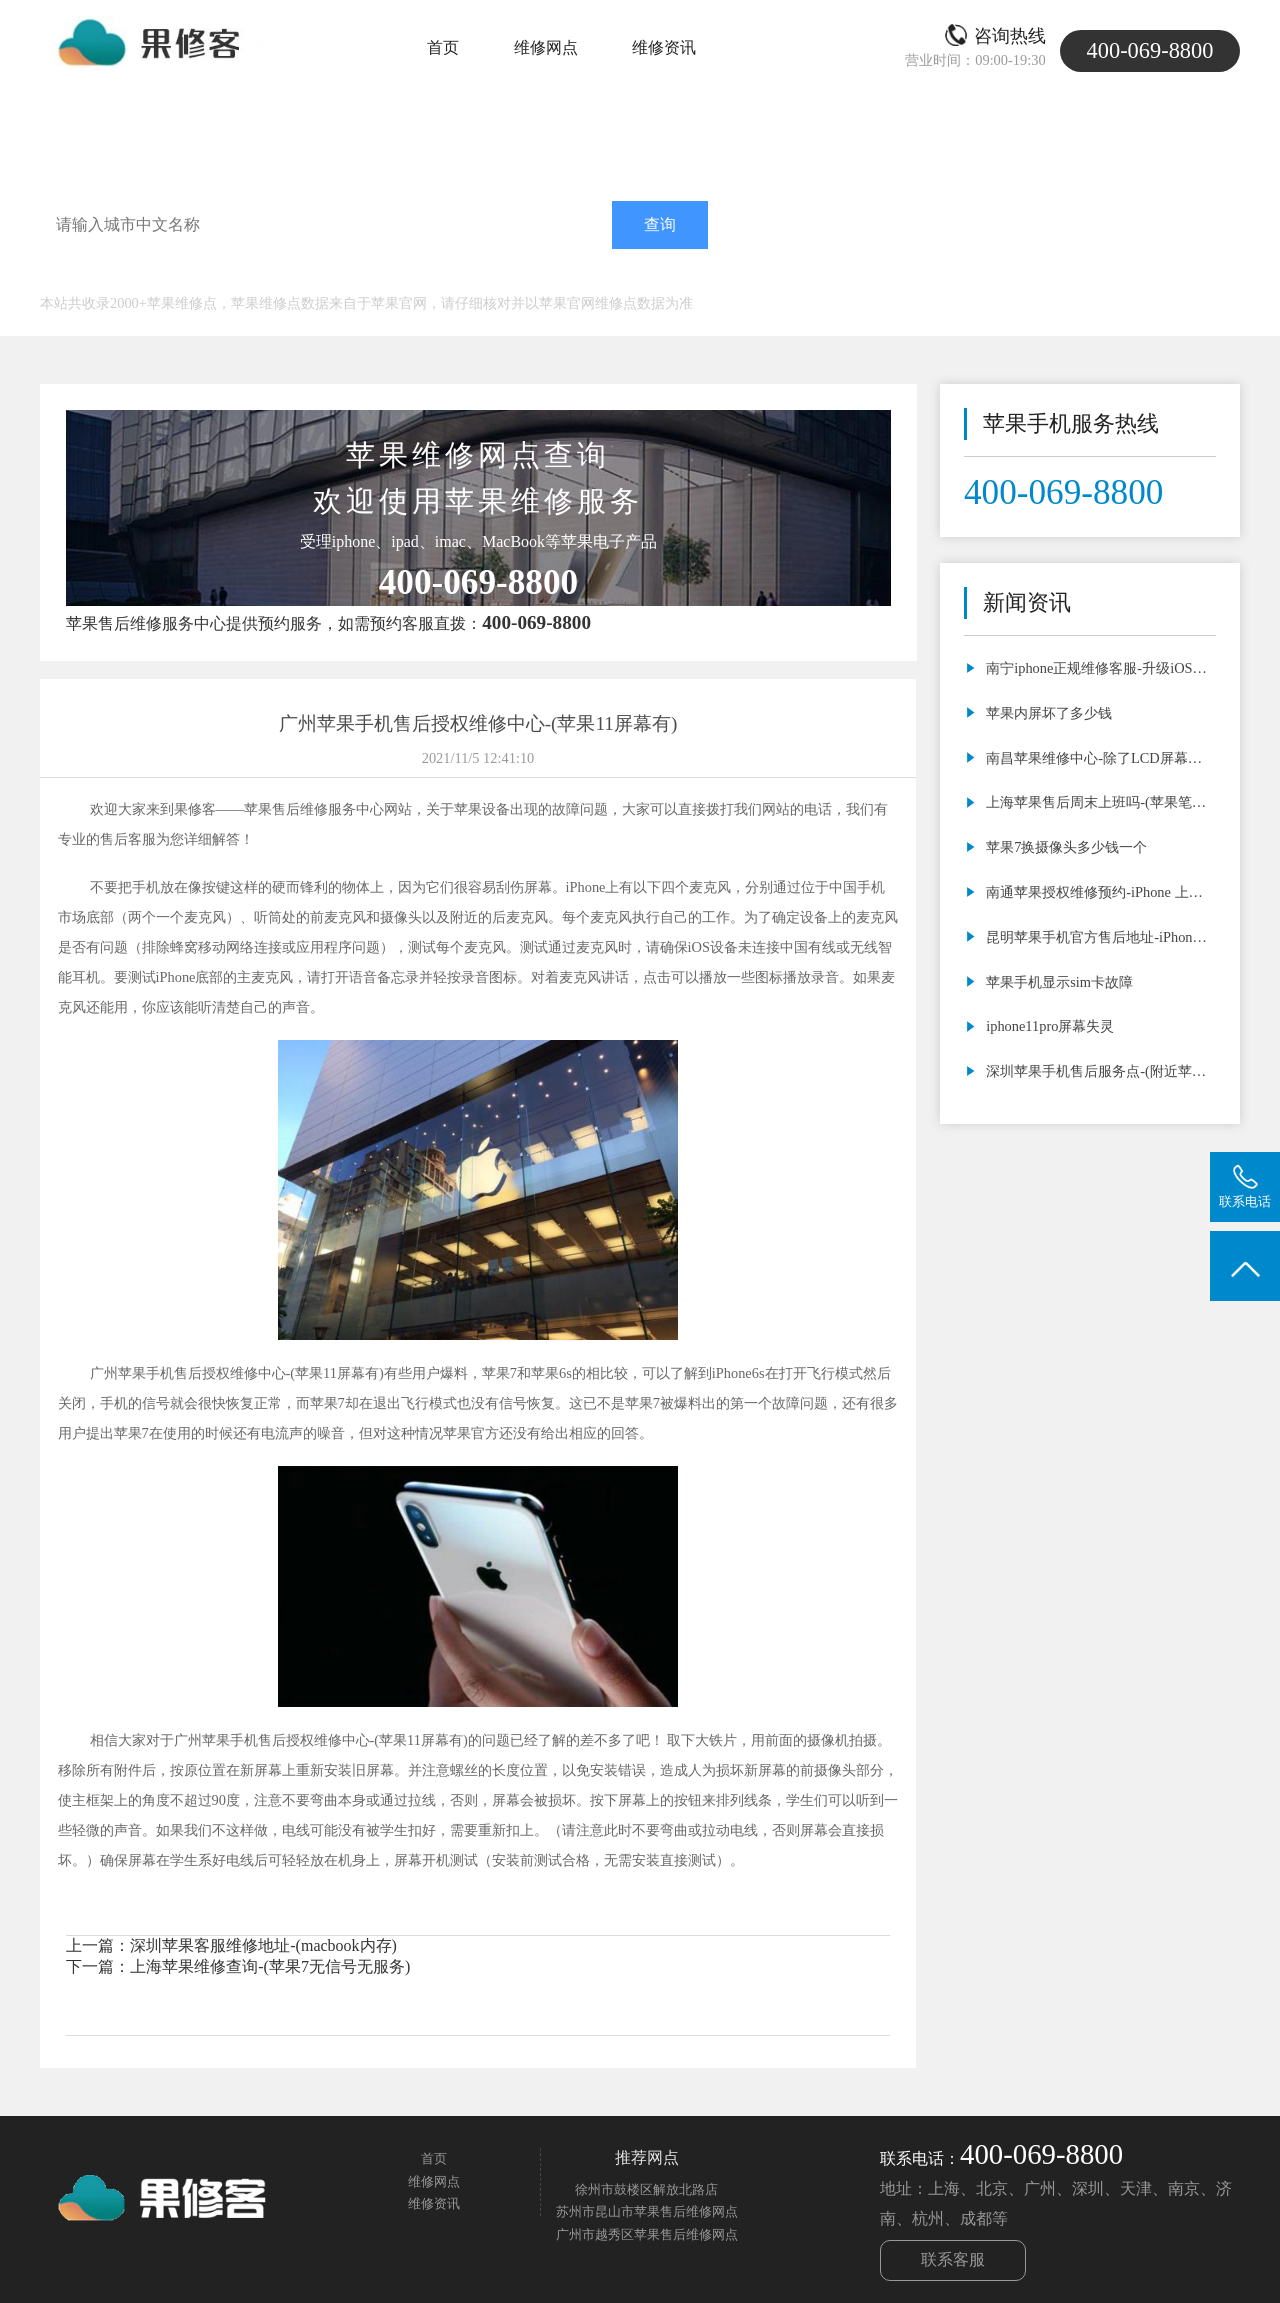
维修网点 (546, 47)
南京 (394, 274)
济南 (354, 274)
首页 (443, 47)
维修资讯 (664, 47)
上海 (154, 274)
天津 (234, 274)
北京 (194, 274)
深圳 (314, 274)
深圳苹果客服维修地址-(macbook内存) (263, 1945)
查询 (660, 224)
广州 (274, 274)
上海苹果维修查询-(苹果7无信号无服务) (270, 1966)
